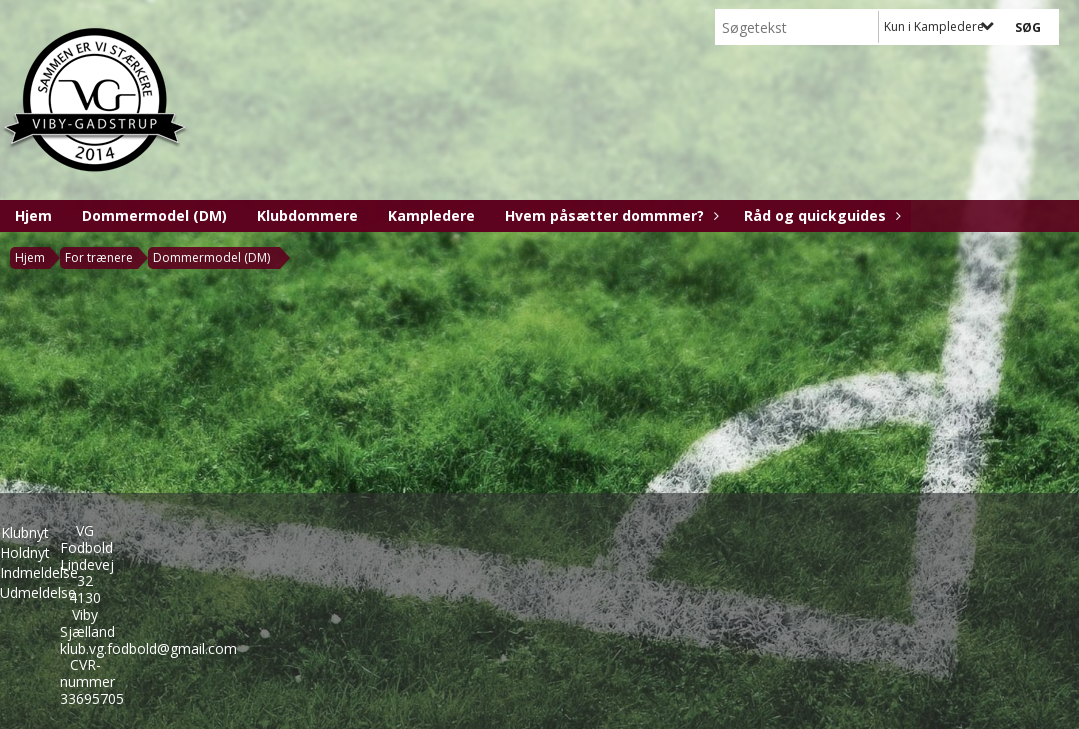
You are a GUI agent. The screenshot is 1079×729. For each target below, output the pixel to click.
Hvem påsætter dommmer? (609, 215)
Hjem (33, 215)
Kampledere (431, 215)
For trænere (99, 257)
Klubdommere (307, 215)
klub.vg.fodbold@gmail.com (148, 648)
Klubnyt (25, 532)
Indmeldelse (39, 572)
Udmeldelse (38, 592)
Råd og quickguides (820, 215)
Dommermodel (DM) (154, 215)
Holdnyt (25, 552)
